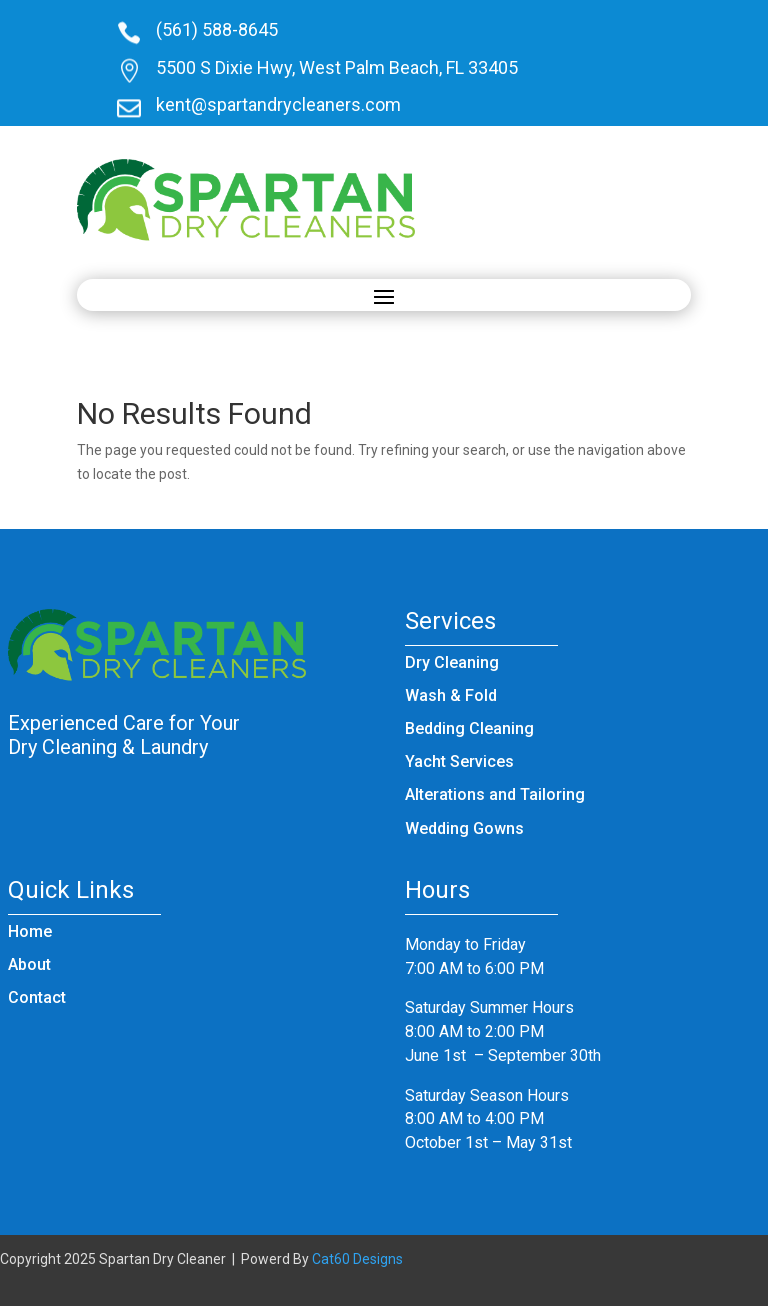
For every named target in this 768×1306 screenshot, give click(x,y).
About (29, 964)
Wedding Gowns (464, 828)
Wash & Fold (451, 695)
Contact (37, 997)
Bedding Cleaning (469, 728)
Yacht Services (459, 761)
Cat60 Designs (357, 1259)
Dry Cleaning (452, 662)
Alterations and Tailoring (495, 794)
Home (30, 931)
